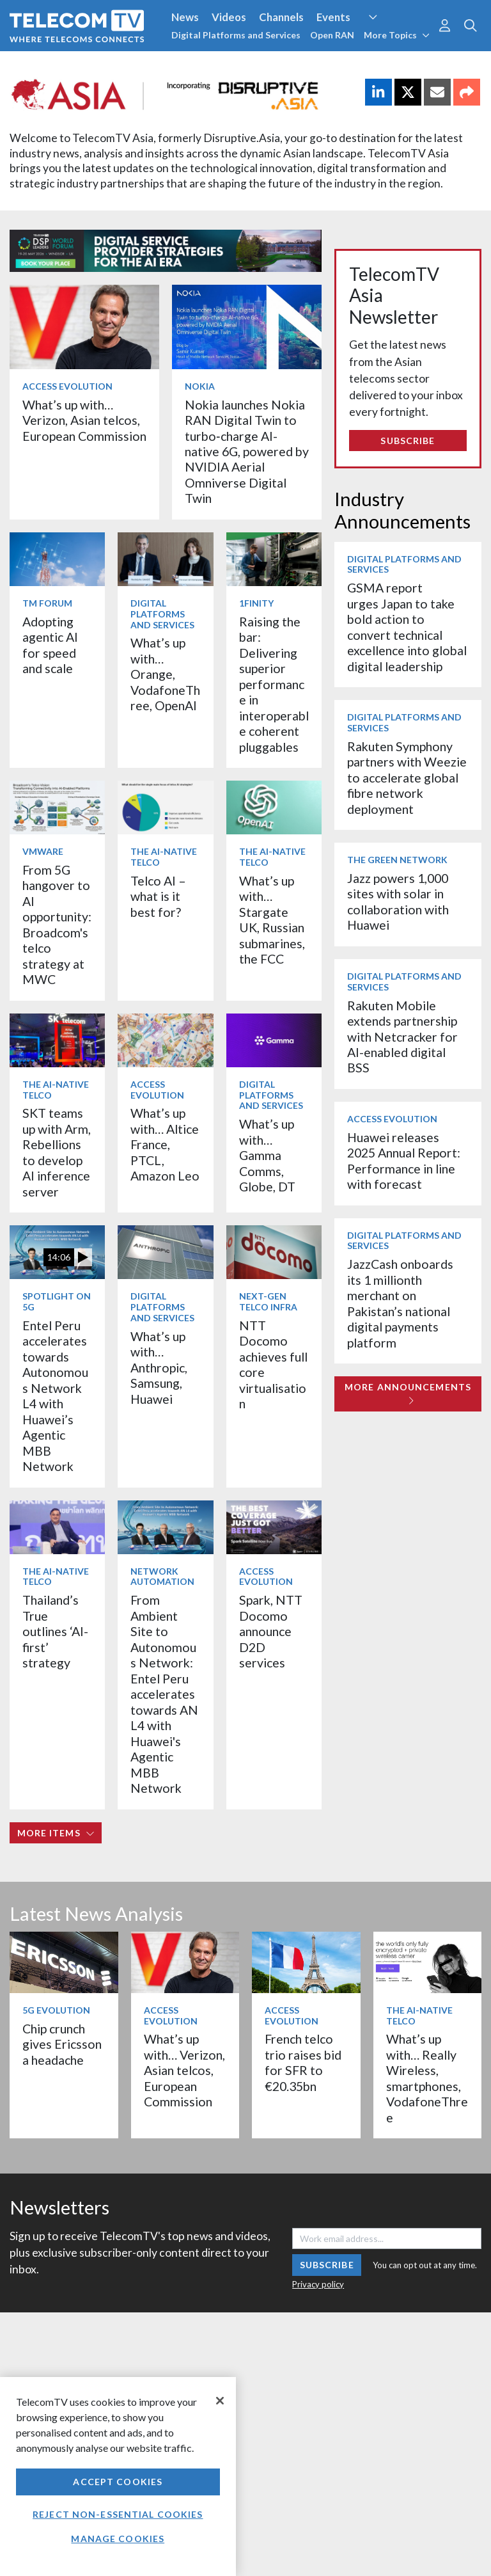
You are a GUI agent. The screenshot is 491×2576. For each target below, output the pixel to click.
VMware (42, 851)
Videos (229, 17)
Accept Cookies (117, 2481)
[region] (118, 2476)
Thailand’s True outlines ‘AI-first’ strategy (55, 1631)
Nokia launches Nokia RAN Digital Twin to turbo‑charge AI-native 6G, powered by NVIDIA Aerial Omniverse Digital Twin (247, 451)
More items (56, 1832)
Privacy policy (318, 2284)
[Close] (220, 2401)
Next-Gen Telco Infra (268, 1301)
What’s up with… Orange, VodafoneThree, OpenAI (165, 674)
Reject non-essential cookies (118, 2514)
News (185, 17)
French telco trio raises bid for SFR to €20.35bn (303, 2062)
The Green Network (397, 859)
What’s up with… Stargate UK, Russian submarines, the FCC (272, 919)
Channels (281, 17)
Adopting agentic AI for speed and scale (50, 645)
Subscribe (407, 440)
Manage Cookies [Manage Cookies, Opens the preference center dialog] (117, 2538)
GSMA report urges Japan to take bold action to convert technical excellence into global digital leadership (407, 626)
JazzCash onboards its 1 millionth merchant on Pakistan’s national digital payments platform (400, 1303)
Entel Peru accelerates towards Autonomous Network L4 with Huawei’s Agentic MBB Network (55, 1396)
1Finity (256, 603)
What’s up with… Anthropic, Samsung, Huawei (158, 1367)
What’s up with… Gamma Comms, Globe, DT (267, 1155)
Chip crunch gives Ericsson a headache (62, 2044)
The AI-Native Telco (163, 857)
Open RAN (332, 34)
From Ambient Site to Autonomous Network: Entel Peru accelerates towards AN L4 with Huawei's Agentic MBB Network (164, 1694)
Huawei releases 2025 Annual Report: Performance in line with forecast (403, 1160)
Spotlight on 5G (56, 1301)
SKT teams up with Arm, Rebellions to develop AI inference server (56, 1152)
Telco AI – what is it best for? (158, 896)
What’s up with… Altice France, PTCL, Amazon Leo (164, 1144)
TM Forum (47, 603)
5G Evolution (56, 2010)
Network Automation (162, 1576)
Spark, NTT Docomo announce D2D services (270, 1631)
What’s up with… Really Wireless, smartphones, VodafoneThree (427, 2077)
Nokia (200, 386)
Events (333, 17)
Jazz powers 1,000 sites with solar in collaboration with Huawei (398, 901)
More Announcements (408, 1393)
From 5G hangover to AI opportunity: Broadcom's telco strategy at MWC (56, 925)
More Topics (397, 34)
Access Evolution (67, 386)
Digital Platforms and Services (235, 34)
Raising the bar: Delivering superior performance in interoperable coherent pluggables (274, 684)
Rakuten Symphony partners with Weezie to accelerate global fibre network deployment (407, 777)
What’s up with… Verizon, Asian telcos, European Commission (84, 420)
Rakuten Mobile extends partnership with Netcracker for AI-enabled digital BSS (402, 1037)
